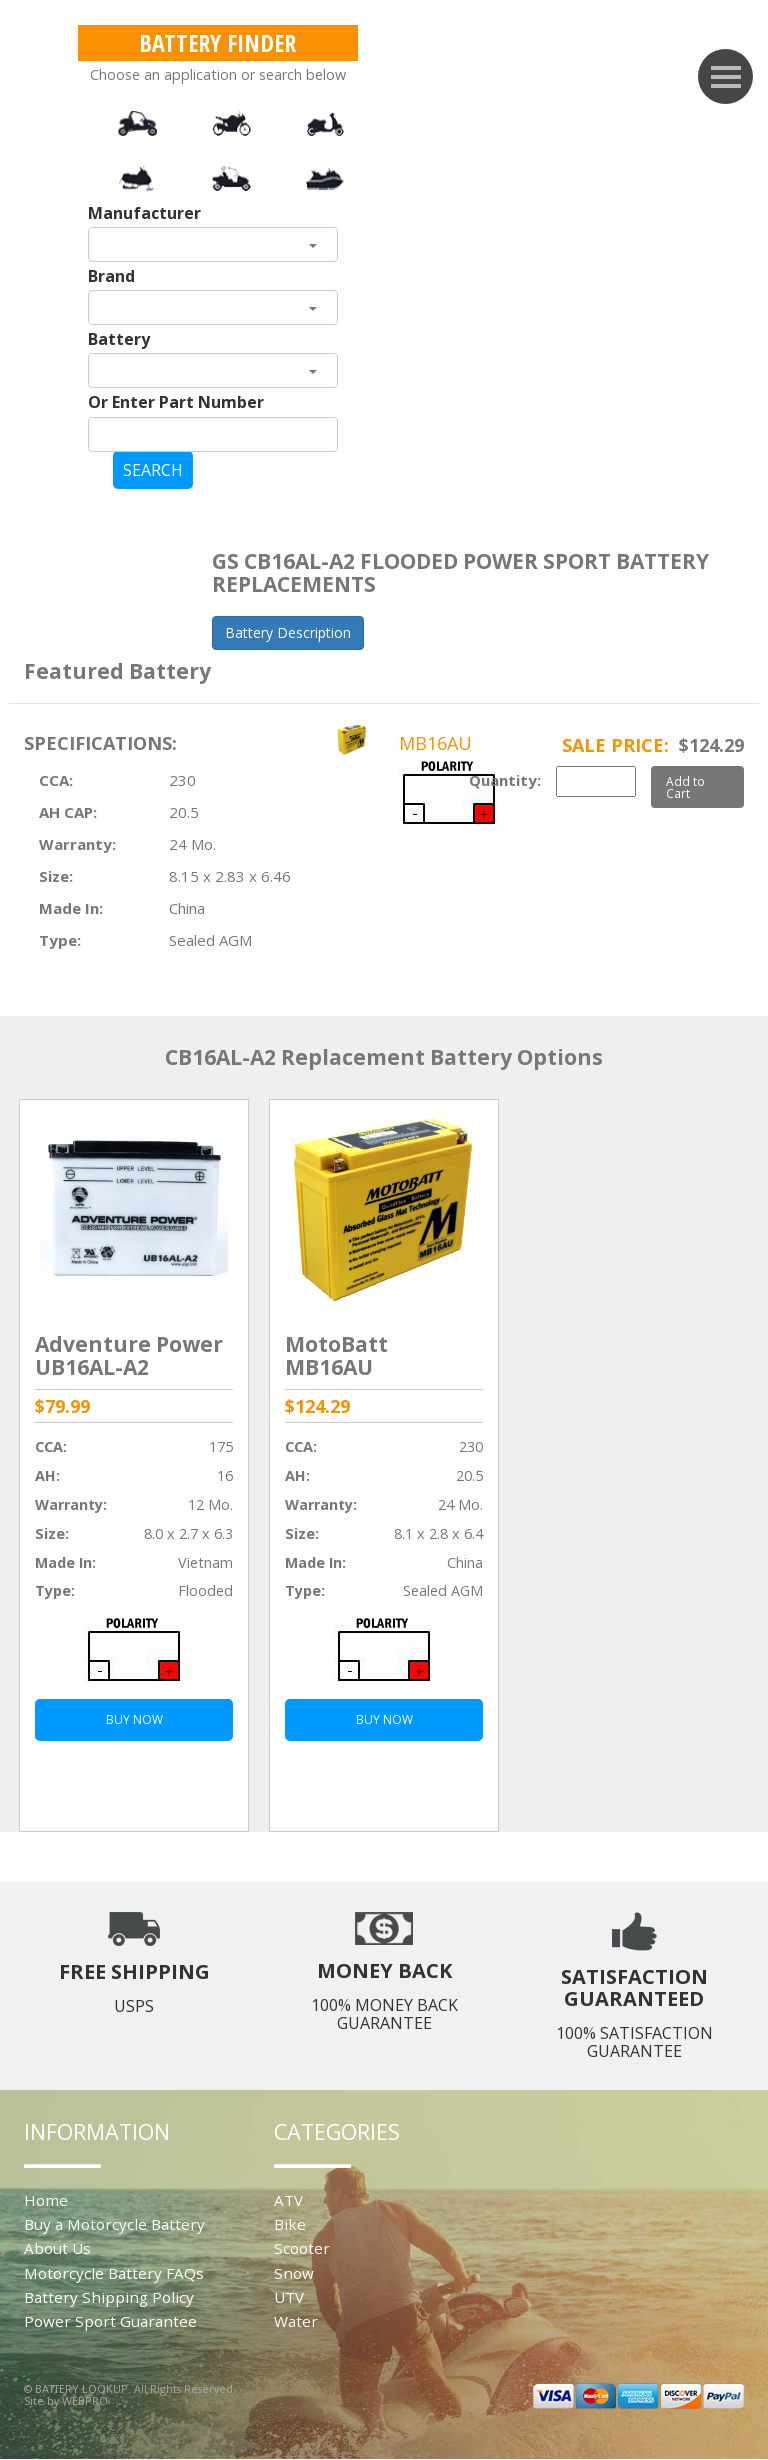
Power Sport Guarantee (110, 2321)
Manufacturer (144, 213)
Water (296, 2321)
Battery (119, 339)
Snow (294, 2273)
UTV (289, 2297)
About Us (57, 2248)
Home (46, 2200)
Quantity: (505, 780)
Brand (111, 276)
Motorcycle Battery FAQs (114, 2273)
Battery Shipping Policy (109, 2297)
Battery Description (288, 632)
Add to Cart (685, 787)
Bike (290, 2224)
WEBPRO (85, 2400)
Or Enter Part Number (176, 402)
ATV (288, 2200)
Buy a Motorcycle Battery (114, 2224)
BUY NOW (134, 1719)
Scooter (302, 2248)
